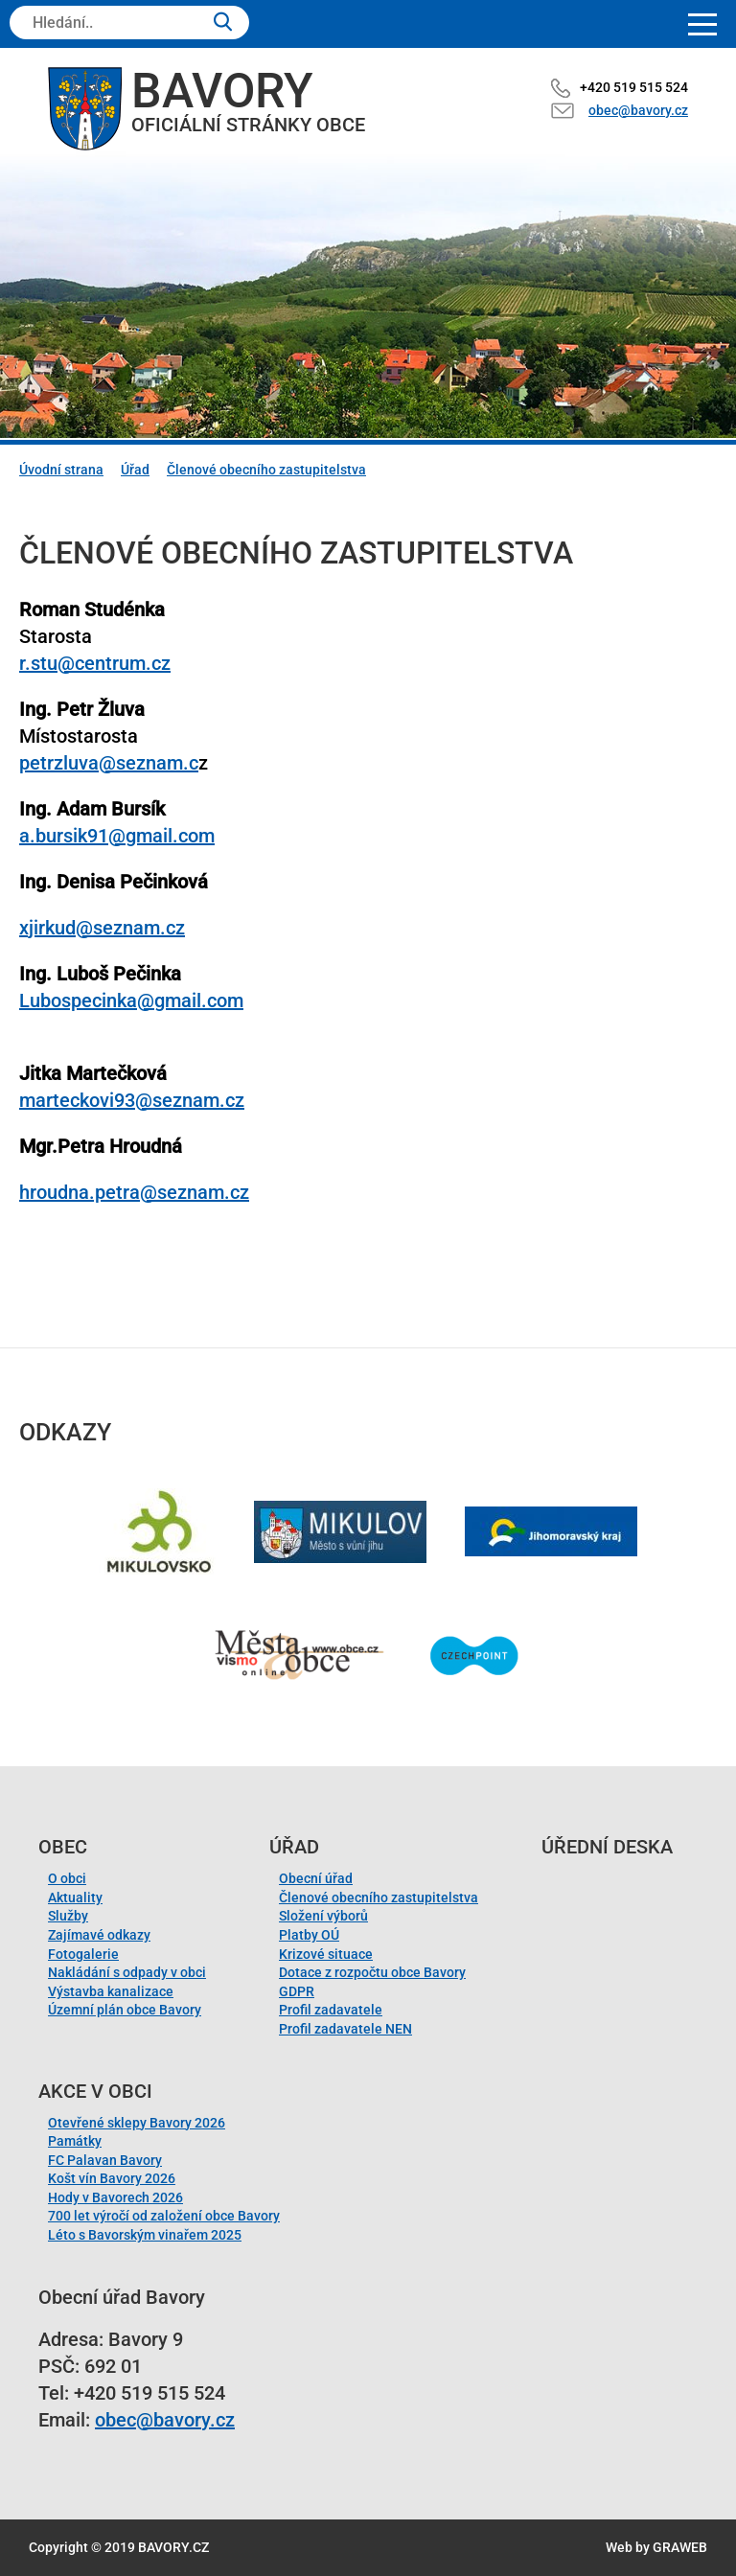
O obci (67, 1878)
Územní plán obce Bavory (124, 2009)
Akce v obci (95, 2091)
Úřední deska (607, 1846)
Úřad (135, 469)
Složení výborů (323, 1915)
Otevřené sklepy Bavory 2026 (136, 2122)
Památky (75, 2141)
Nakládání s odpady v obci (127, 1972)
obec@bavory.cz (638, 110)
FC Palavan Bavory (105, 2160)
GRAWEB (680, 2547)
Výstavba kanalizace (110, 1991)
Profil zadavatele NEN (345, 2028)
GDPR (296, 1991)
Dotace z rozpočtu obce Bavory (372, 1972)
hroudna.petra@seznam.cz (134, 1192)
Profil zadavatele (330, 2009)
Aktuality (75, 1897)
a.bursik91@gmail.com (117, 835)
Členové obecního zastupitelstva (266, 469)
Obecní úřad (316, 1878)
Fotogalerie (83, 1954)
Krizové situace (326, 1954)
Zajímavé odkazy (99, 1935)
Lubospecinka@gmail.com (131, 1000)
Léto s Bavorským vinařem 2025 (145, 2234)
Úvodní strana (61, 469)
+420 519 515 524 (634, 87)
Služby (68, 1915)
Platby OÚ (309, 1935)
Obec (62, 1846)
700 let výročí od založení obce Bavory (164, 2215)
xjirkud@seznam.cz (102, 927)
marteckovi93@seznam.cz (131, 1100)
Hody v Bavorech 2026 (115, 2197)
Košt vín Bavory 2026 (111, 2178)
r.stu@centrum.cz (95, 663)
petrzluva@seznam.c (108, 762)
